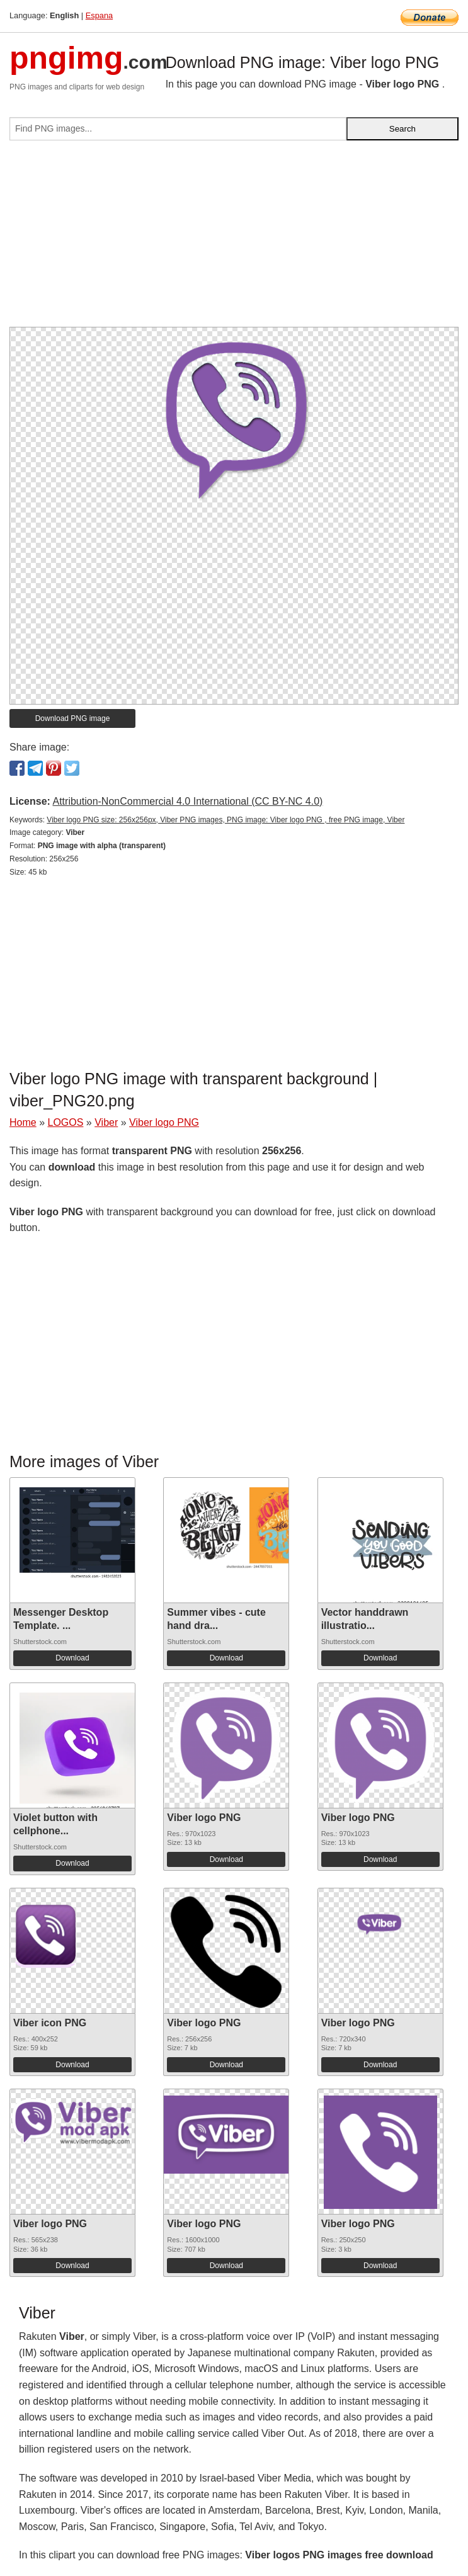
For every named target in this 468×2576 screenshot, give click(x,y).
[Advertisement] (234, 238)
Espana (99, 15)
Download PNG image (72, 718)
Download (72, 1658)
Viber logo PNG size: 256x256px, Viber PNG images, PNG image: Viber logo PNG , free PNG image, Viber (225, 819)
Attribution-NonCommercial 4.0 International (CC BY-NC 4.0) (187, 801)
